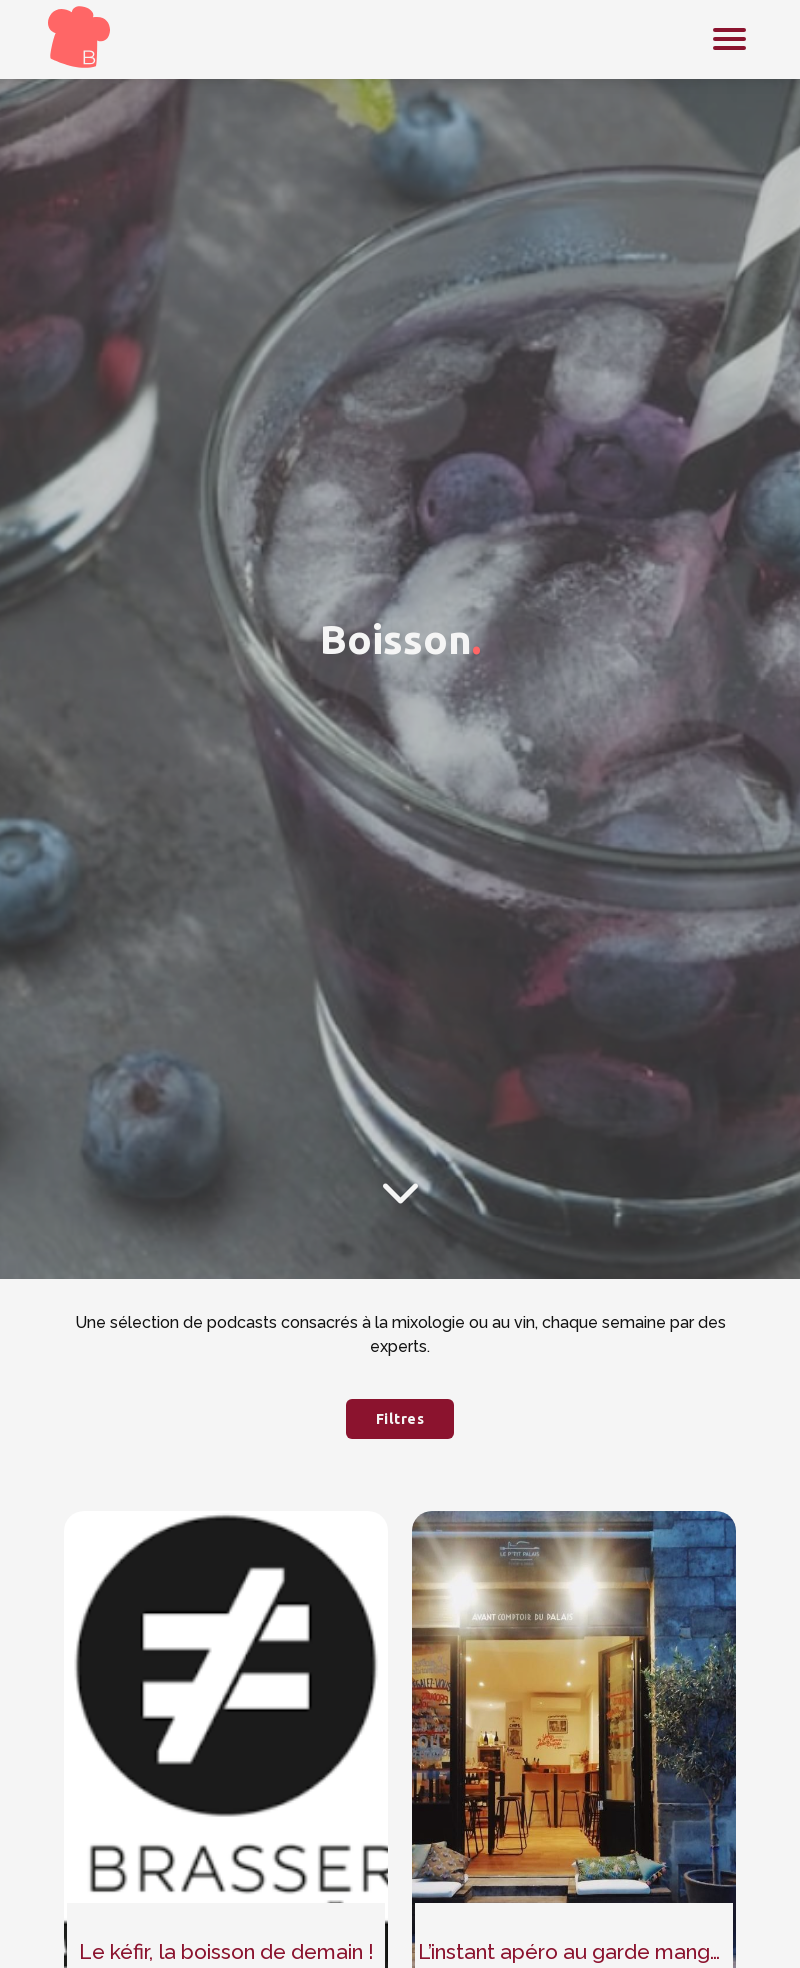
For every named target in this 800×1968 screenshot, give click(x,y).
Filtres (400, 1419)
